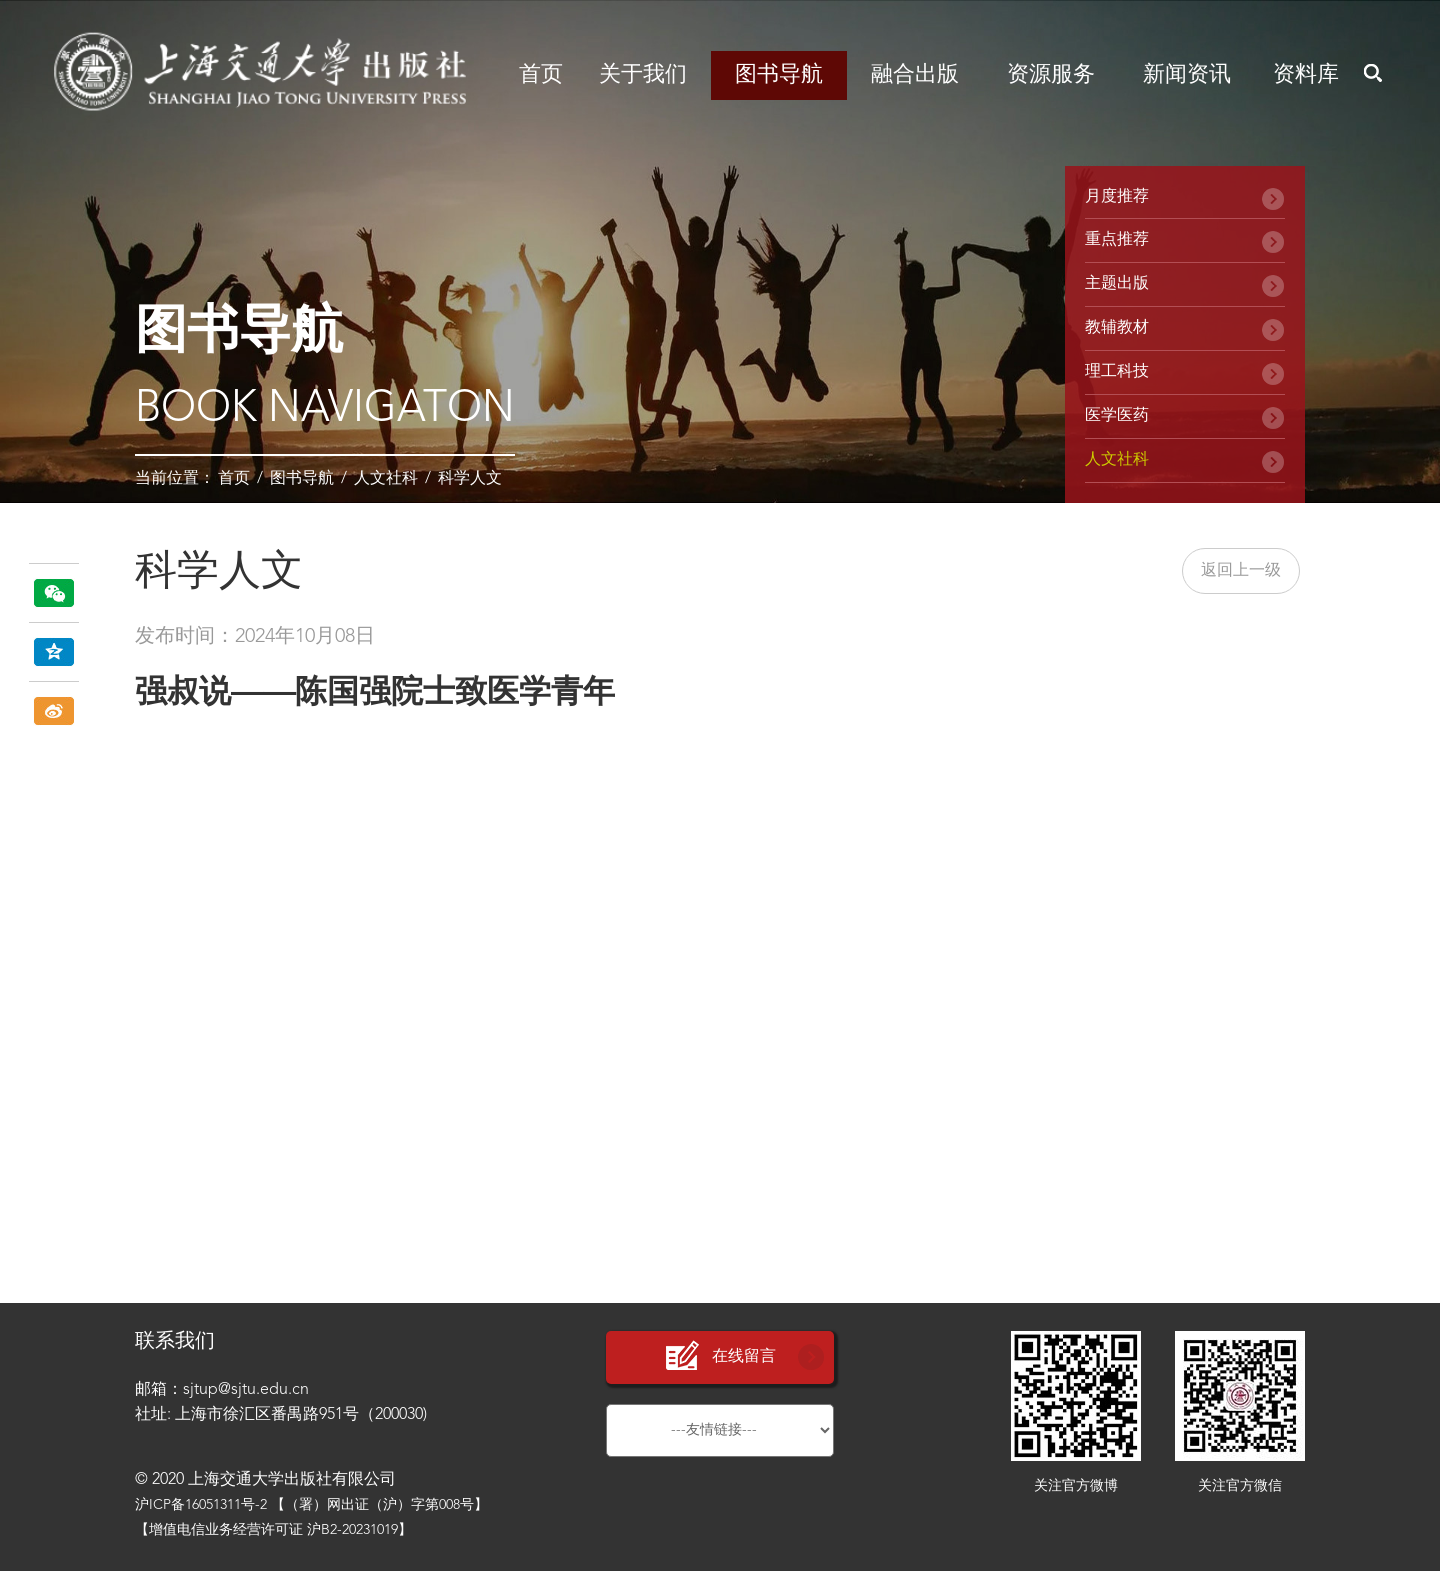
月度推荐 (1117, 197)
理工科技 (1117, 372)
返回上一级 (1241, 571)
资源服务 (1051, 75)
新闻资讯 (1187, 75)
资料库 (1306, 75)
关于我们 (643, 75)
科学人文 (470, 479)
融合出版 (915, 75)
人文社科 (386, 479)
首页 (541, 75)
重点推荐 (1117, 240)
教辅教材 (1117, 328)
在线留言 (720, 1356)
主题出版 (1117, 284)
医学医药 (1117, 416)
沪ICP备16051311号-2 (201, 1505)
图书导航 (779, 75)
